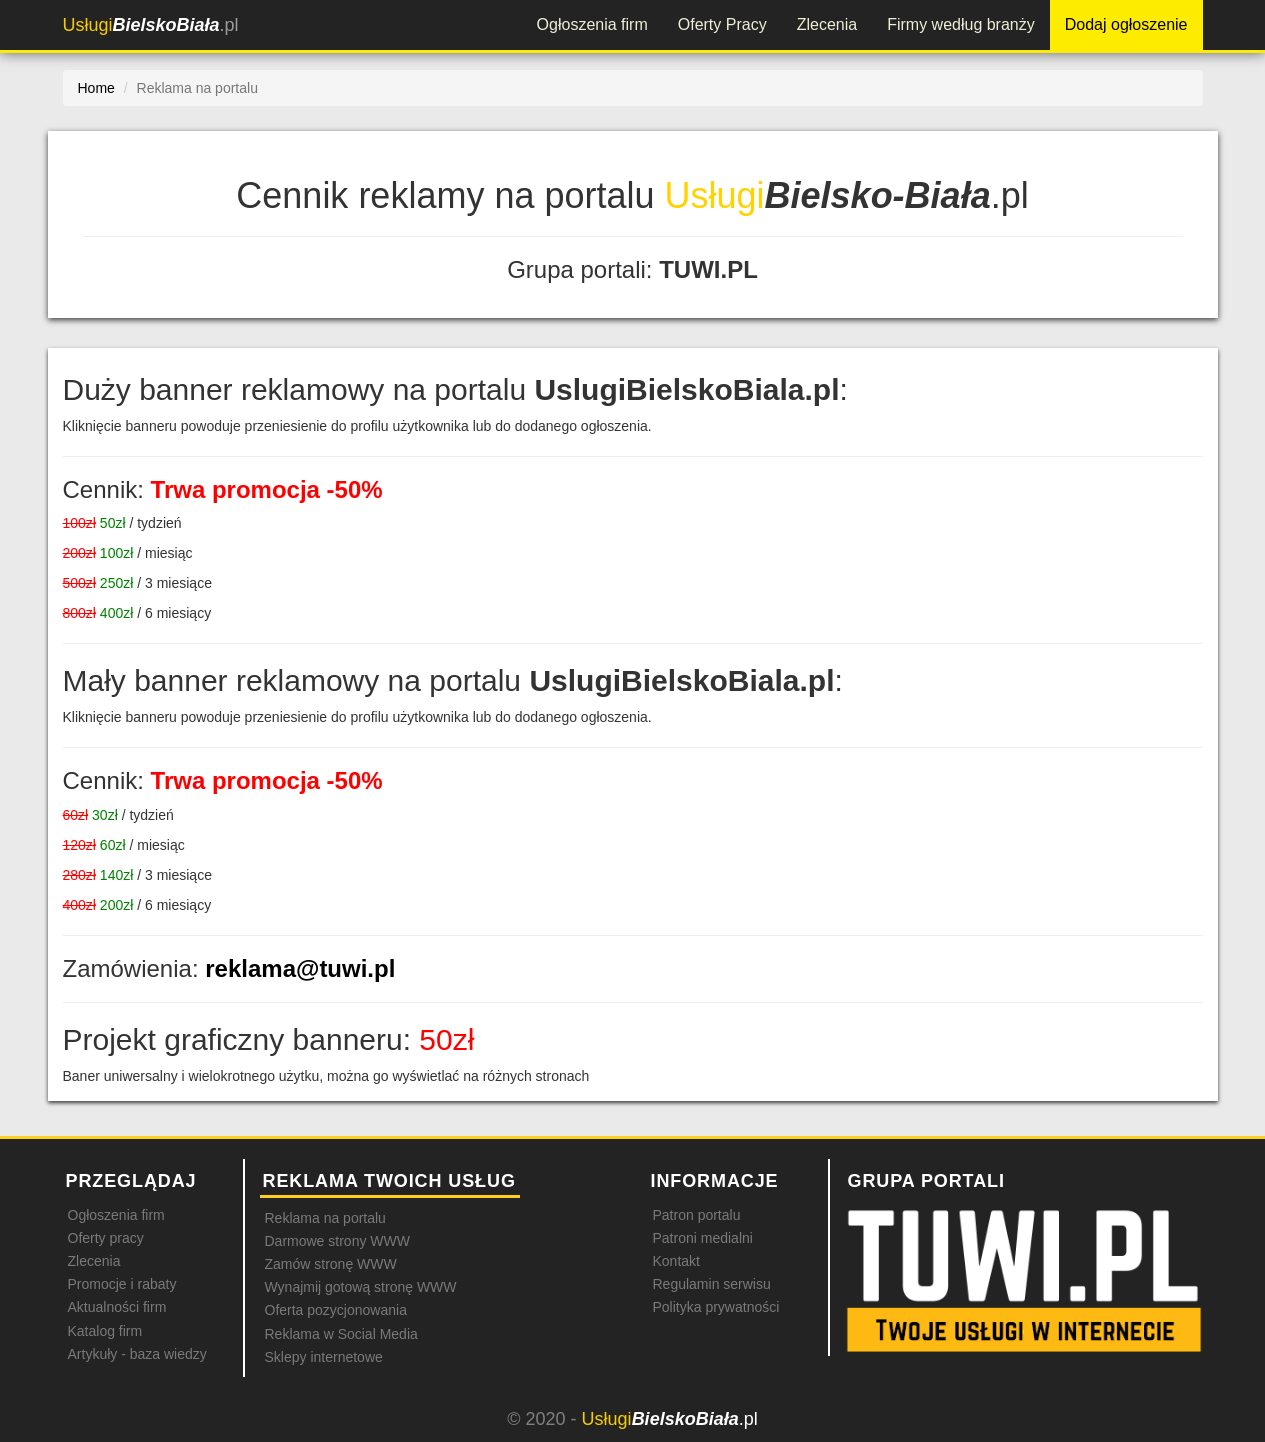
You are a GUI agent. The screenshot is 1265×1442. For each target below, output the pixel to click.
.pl (151, 25)
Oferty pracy (106, 1238)
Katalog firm (105, 1331)
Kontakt (676, 1261)
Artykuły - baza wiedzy (137, 1354)
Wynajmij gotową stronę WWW (361, 1287)
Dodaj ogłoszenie (1126, 24)
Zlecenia (827, 24)
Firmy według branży (961, 24)
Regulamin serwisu (712, 1284)
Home (96, 88)
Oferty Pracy (722, 24)
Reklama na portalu (325, 1218)
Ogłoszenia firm (592, 24)
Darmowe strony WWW (337, 1241)
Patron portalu (697, 1215)
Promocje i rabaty (122, 1284)
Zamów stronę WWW (331, 1264)
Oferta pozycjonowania (336, 1310)
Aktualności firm (117, 1307)
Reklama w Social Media (341, 1334)
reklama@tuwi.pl (300, 968)
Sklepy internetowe (324, 1357)
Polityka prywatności (716, 1307)
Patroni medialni (703, 1238)
